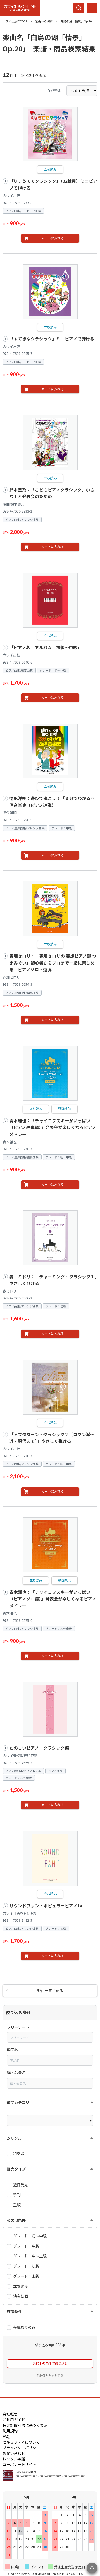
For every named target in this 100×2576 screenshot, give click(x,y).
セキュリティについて (21, 2442)
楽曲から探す (44, 21)
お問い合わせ (14, 2453)
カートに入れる (52, 238)
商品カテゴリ (18, 2102)
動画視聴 (64, 1108)
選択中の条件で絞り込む (50, 2363)
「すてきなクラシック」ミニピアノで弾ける (51, 339)
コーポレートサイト (19, 2464)
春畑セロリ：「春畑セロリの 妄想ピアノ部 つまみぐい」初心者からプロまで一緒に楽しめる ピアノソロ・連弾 (53, 963)
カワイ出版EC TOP (15, 21)
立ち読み (50, 169)
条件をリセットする (50, 2375)
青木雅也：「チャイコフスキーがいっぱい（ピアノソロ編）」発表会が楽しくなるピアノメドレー (52, 1599)
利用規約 (10, 2430)
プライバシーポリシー (21, 2447)
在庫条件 (14, 2311)
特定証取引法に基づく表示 (25, 2425)
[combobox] (50, 2037)
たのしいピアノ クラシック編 (39, 1748)
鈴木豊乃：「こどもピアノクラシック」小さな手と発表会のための (51, 493)
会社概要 (10, 2414)
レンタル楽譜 (14, 2458)
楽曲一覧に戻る (50, 1990)
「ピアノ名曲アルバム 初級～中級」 (45, 647)
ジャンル (14, 2138)
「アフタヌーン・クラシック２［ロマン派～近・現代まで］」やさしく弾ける (51, 1437)
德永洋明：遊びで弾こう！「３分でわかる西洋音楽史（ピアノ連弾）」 (52, 801)
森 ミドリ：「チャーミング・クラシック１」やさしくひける (53, 1280)
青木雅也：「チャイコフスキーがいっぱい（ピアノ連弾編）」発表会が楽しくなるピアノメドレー (52, 1127)
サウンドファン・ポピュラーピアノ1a (45, 1906)
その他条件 (16, 2220)
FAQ (6, 2436)
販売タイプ (16, 2169)
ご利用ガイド (14, 2419)
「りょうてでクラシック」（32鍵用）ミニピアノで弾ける (53, 184)
